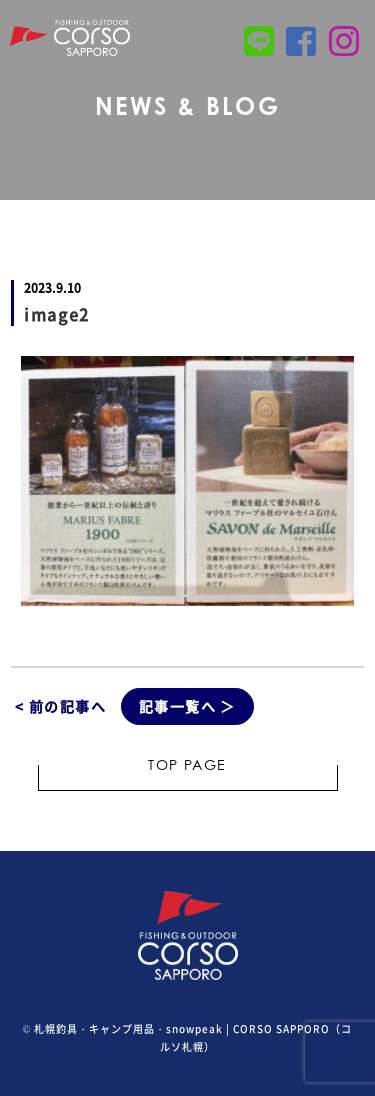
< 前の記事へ (60, 706)
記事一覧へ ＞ (187, 706)
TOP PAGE (187, 767)
